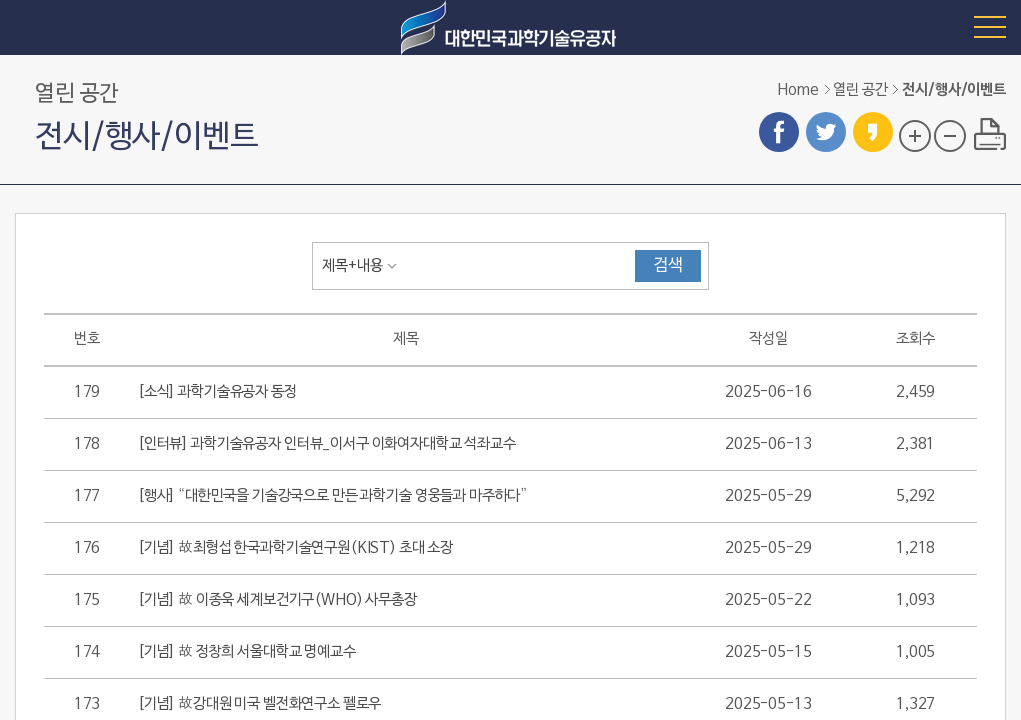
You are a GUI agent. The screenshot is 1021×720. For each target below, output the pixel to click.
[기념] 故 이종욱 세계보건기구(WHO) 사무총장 (277, 600)
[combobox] (364, 266)
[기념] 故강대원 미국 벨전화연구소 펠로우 (259, 704)
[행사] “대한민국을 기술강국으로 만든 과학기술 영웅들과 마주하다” (332, 496)
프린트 (990, 134)
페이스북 (779, 132)
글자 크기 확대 (915, 136)
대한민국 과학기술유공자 (511, 27)
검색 (668, 266)
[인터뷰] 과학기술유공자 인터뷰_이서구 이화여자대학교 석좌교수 (327, 444)
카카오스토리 (873, 132)
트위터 (826, 132)
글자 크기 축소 (950, 136)
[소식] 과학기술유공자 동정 (217, 392)
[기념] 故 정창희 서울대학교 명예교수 (247, 652)
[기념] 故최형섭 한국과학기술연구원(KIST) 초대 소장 (295, 548)
